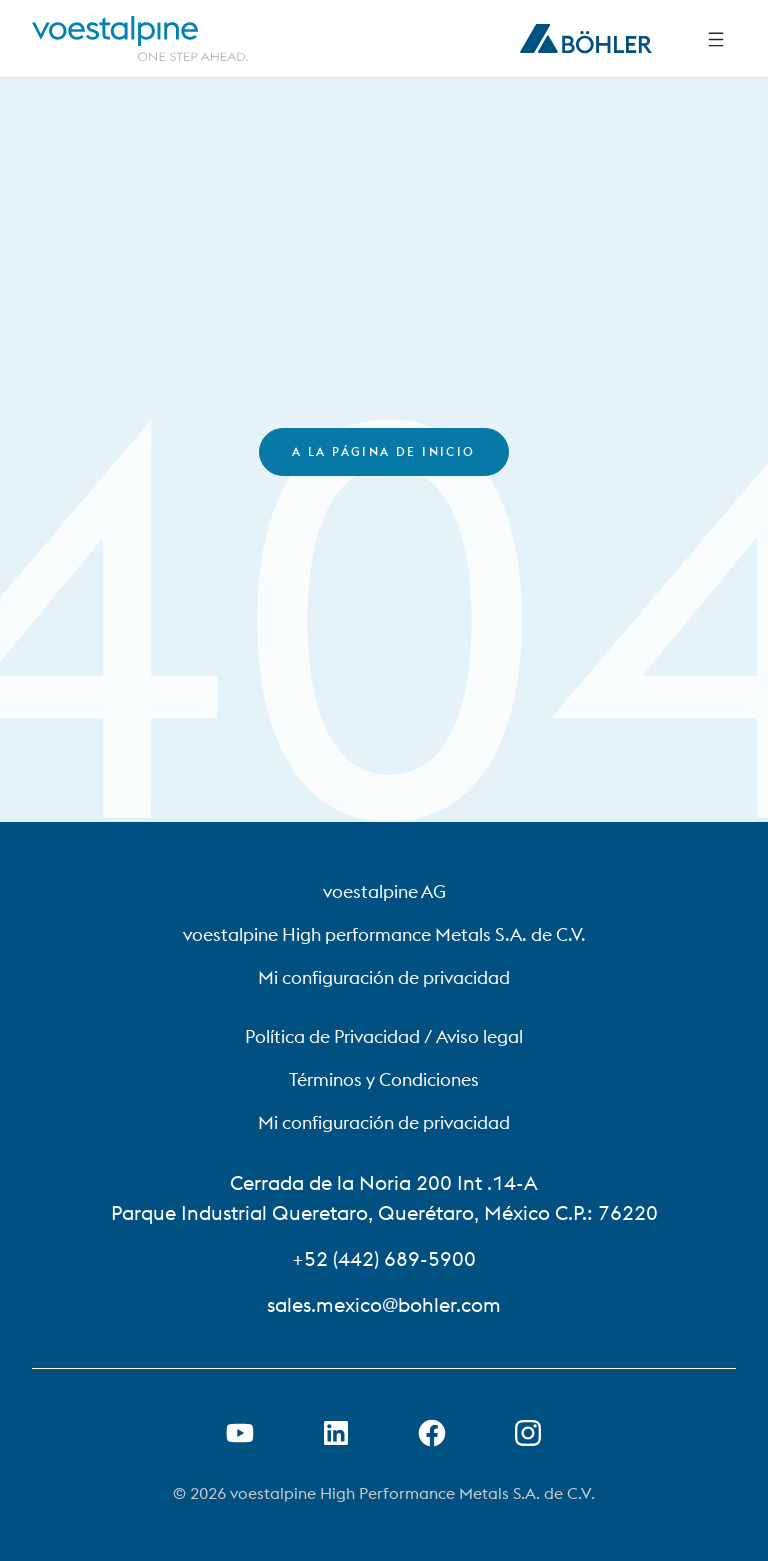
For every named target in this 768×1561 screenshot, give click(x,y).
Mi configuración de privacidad (384, 977)
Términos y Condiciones (384, 1079)
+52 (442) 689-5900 (384, 1258)
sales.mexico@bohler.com (384, 1304)
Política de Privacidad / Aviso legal (384, 1036)
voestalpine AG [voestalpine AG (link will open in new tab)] (384, 891)
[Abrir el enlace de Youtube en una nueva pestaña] (240, 1433)
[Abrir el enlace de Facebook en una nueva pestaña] (432, 1433)
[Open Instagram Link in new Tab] (528, 1433)
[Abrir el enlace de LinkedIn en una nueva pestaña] (336, 1433)
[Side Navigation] (716, 39)
